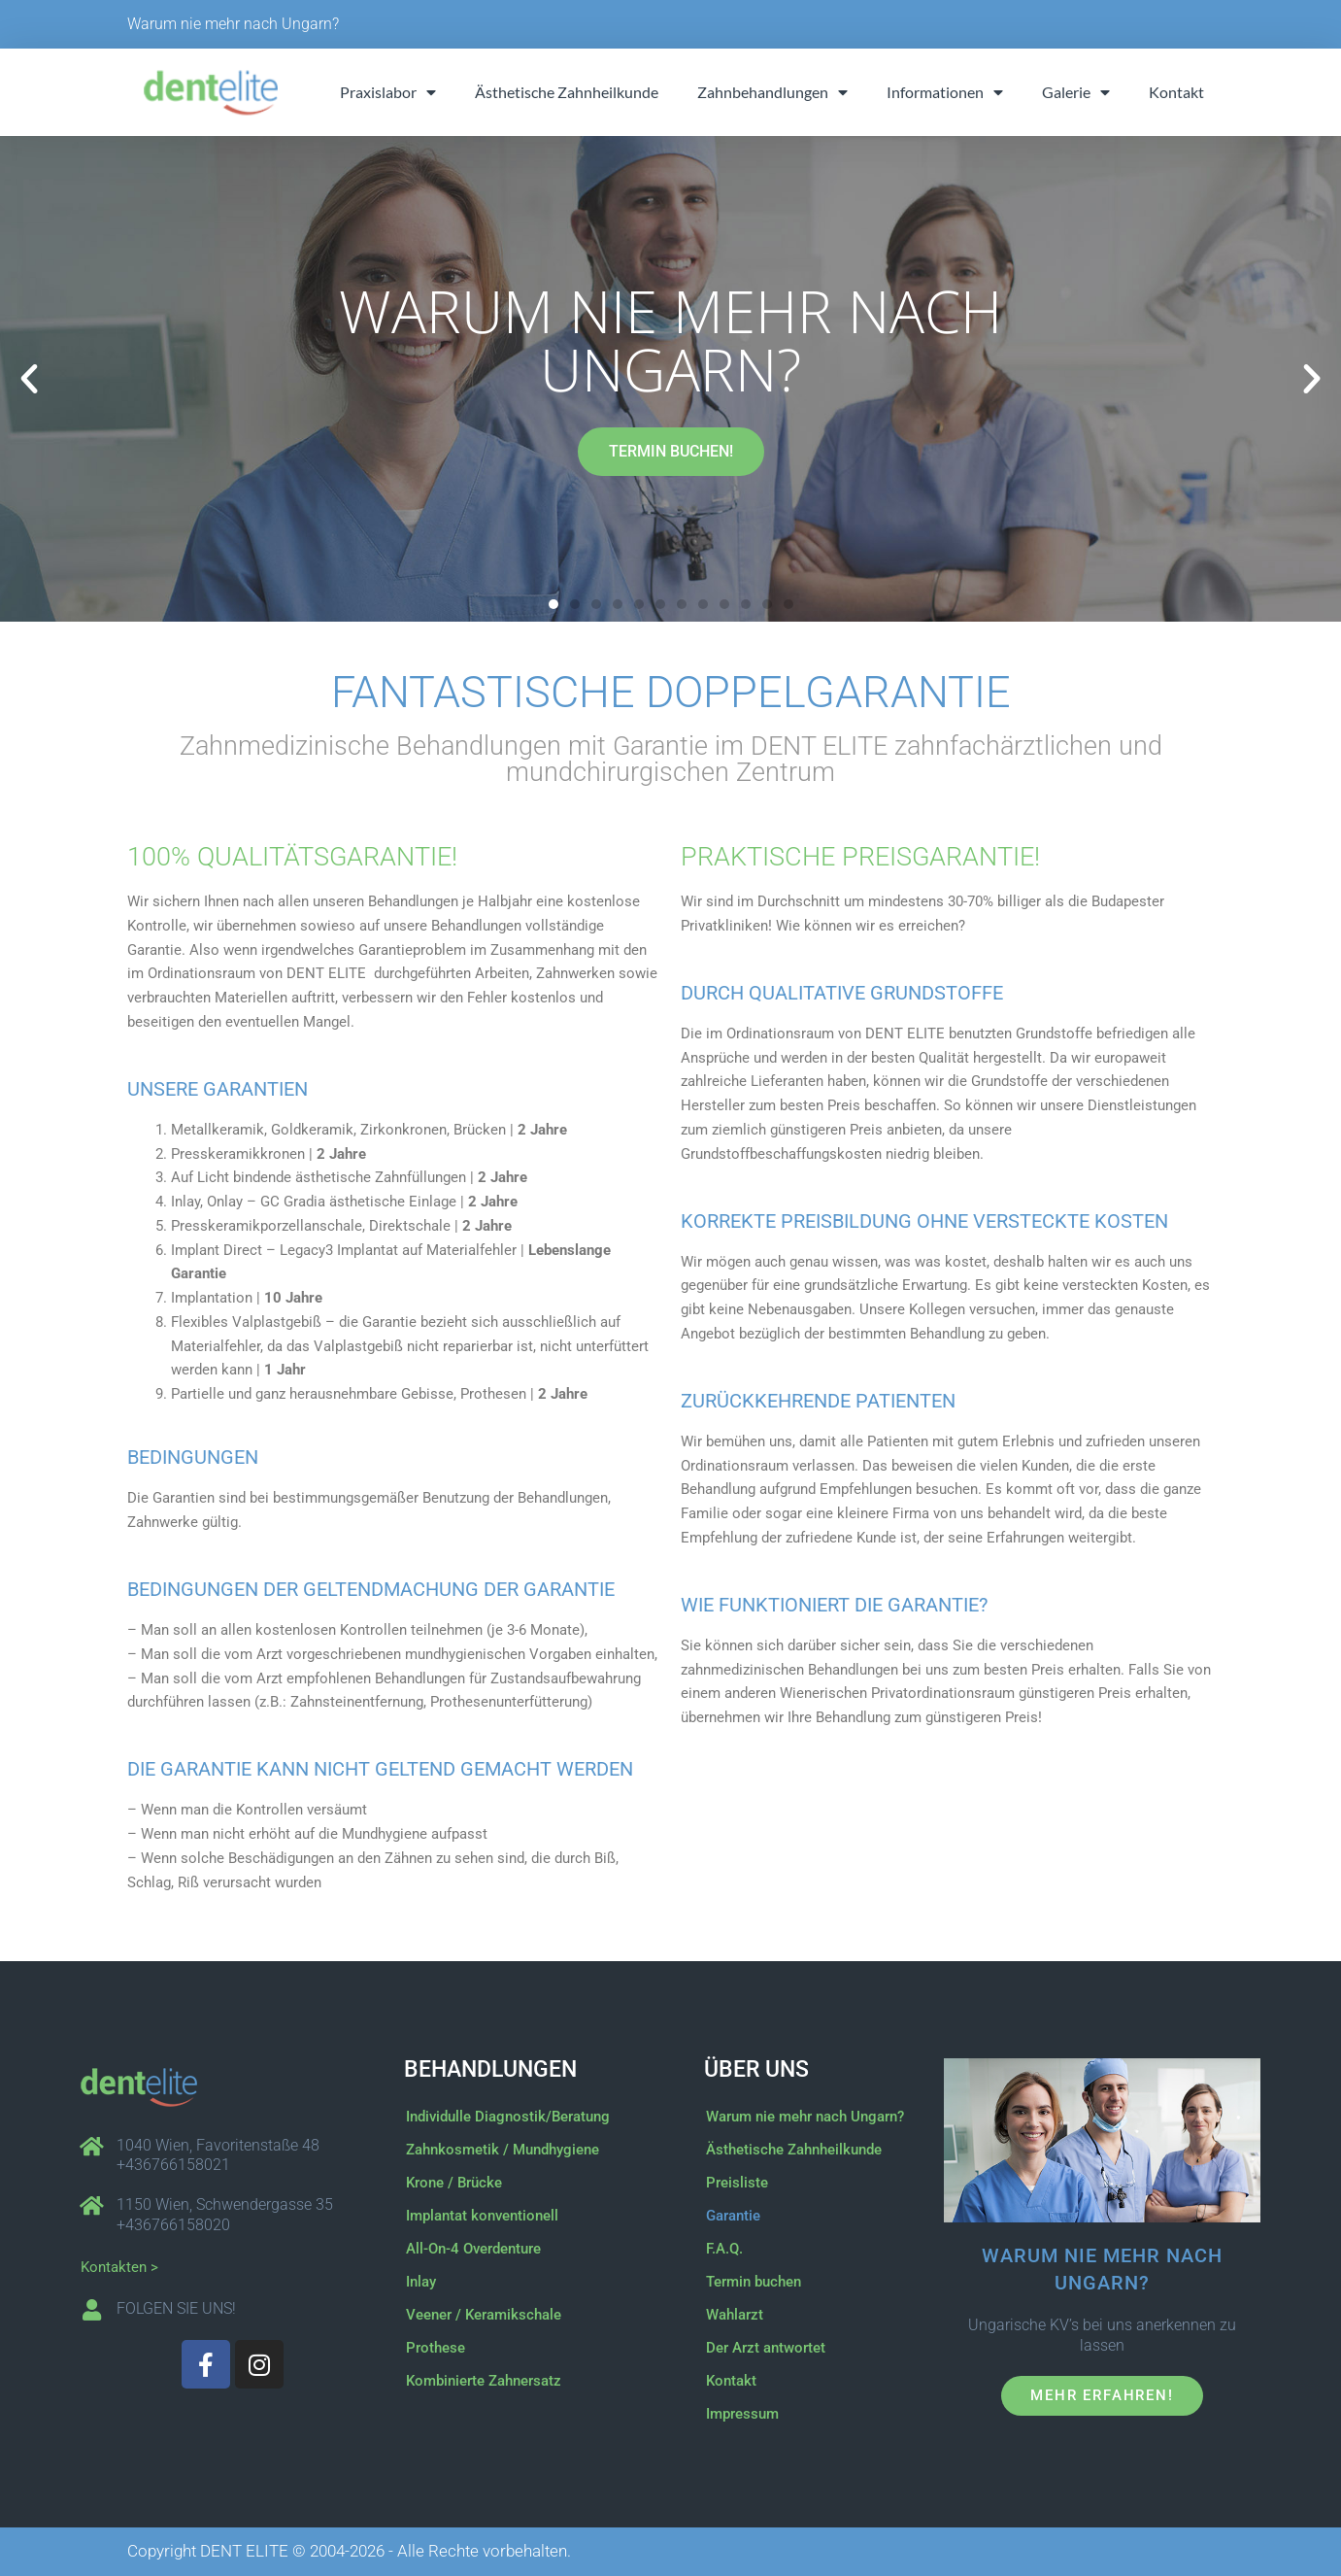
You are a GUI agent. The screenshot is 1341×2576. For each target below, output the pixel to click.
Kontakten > (119, 2267)
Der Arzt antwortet (765, 2347)
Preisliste (737, 2182)
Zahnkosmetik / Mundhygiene (502, 2149)
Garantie (733, 2215)
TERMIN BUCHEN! (671, 451)
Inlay (421, 2281)
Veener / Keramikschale (483, 2314)
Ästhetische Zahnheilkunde (566, 92)
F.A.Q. (724, 2248)
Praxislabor (388, 92)
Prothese (435, 2347)
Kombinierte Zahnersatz (483, 2381)
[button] (29, 378)
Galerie (1076, 92)
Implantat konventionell (482, 2215)
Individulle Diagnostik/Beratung (508, 2116)
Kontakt (1176, 92)
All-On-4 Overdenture (473, 2248)
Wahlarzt (734, 2314)
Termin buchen (753, 2281)
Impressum (742, 2414)
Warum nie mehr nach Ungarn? (233, 24)
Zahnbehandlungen (772, 92)
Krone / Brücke (454, 2182)
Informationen (945, 92)
